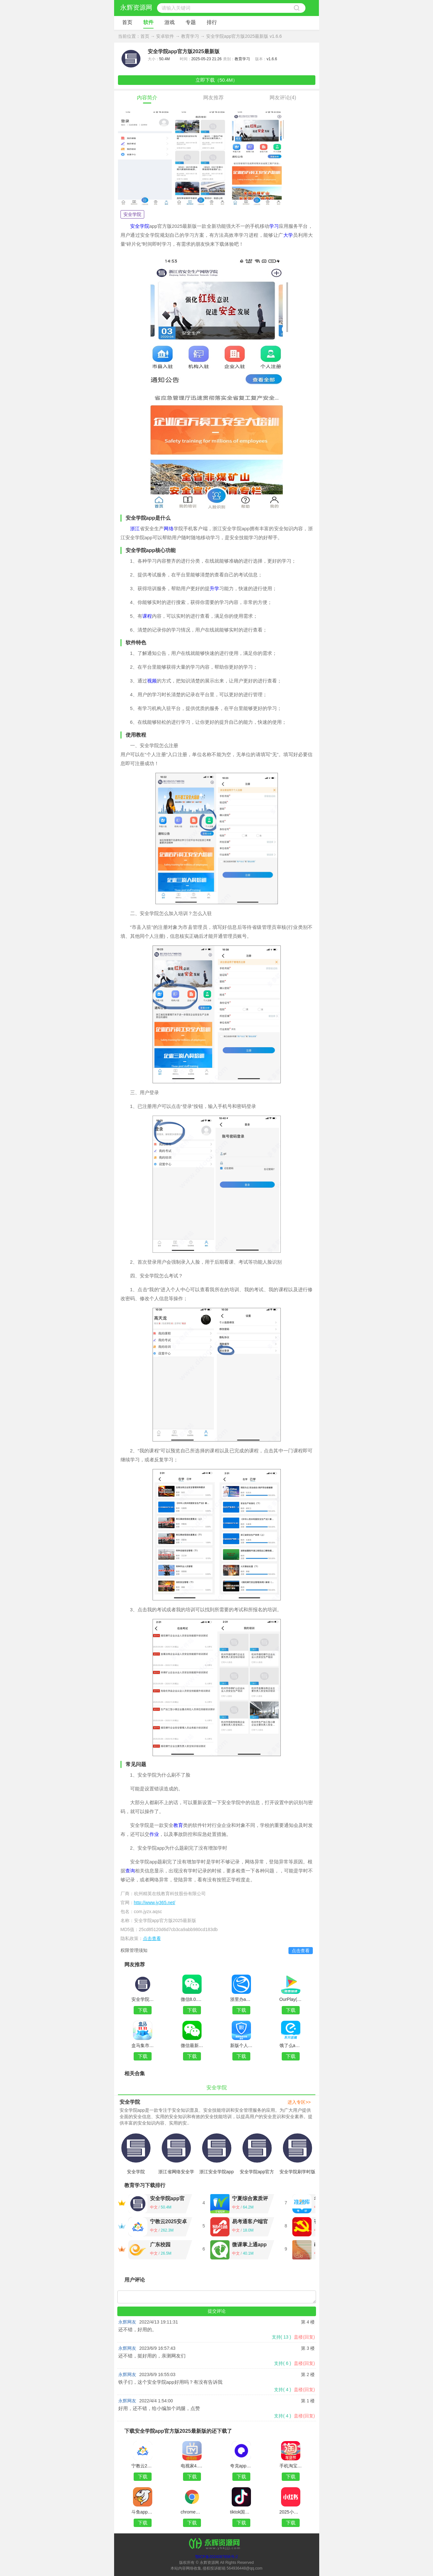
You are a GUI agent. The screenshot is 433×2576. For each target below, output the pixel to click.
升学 (214, 588)
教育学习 (190, 36)
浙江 (135, 528)
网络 (168, 528)
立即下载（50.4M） (217, 80)
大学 (288, 235)
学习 (274, 226)
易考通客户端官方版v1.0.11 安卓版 (250, 2222)
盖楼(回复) (304, 2337)
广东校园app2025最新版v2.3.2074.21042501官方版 (168, 2245)
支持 (281, 2337)
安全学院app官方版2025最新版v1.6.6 (168, 2199)
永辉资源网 (136, 7)
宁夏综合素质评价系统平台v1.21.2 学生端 (250, 2199)
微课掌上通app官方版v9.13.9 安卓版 (249, 2245)
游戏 (169, 22)
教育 (178, 1825)
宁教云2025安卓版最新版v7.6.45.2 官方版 (169, 2222)
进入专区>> (299, 2102)
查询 (130, 1870)
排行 (212, 22)
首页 (127, 22)
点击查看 (152, 1938)
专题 (191, 22)
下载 (142, 2010)
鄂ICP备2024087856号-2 (216, 2557)
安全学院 (132, 214)
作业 (154, 1834)
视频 (152, 680)
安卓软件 (165, 36)
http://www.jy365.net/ (154, 1902)
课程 (147, 616)
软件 (148, 22)
